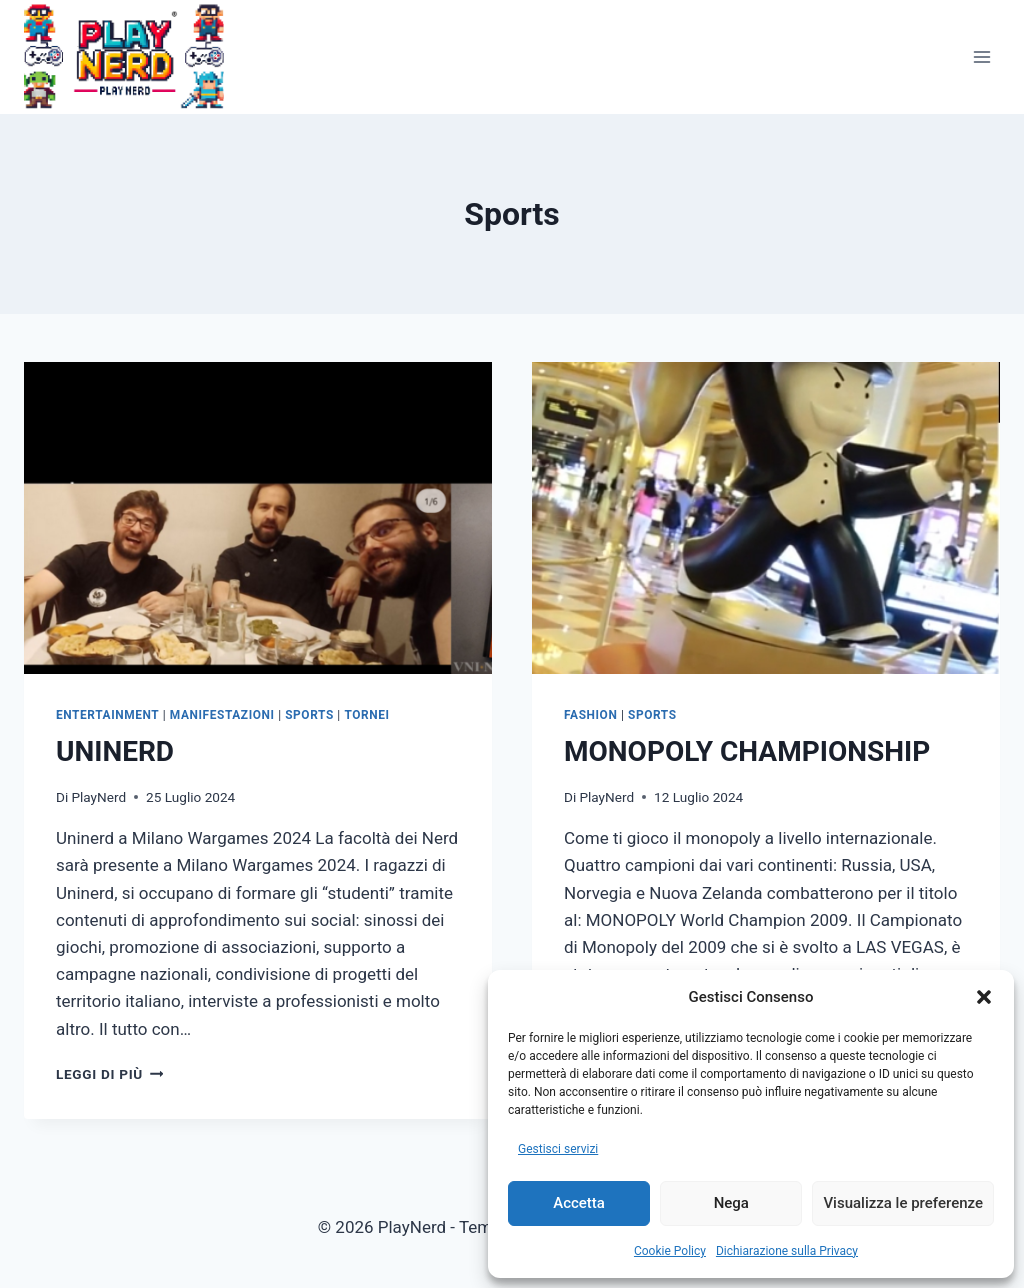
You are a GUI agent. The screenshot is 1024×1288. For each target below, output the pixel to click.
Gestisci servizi (558, 1149)
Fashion (590, 715)
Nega (731, 1203)
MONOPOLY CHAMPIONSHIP (747, 751)
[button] (984, 997)
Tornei (366, 715)
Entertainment (107, 715)
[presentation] (258, 518)
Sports (309, 715)
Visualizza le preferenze (903, 1203)
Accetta (579, 1203)
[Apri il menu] (981, 56)
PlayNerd (98, 797)
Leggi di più (109, 1074)
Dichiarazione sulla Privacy (787, 1251)
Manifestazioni (222, 715)
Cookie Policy (670, 1251)
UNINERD (115, 751)
